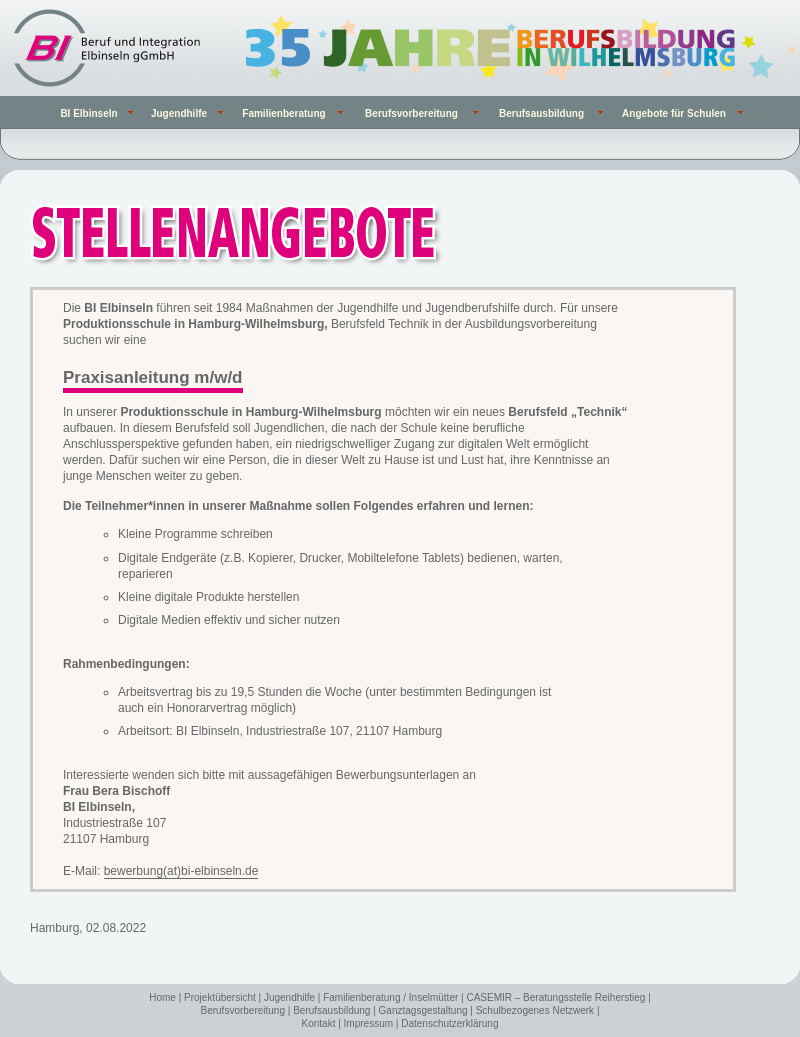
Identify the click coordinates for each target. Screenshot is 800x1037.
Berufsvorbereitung (243, 1010)
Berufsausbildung (331, 1010)
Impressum (368, 1023)
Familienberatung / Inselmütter (390, 997)
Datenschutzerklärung (449, 1023)
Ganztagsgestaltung (423, 1010)
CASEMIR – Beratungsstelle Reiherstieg (555, 997)
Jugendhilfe (289, 997)
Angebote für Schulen (674, 113)
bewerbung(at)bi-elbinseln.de (181, 871)
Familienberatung (283, 113)
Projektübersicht (220, 997)
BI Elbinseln (88, 113)
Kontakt (319, 1023)
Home (162, 997)
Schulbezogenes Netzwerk (535, 1010)
